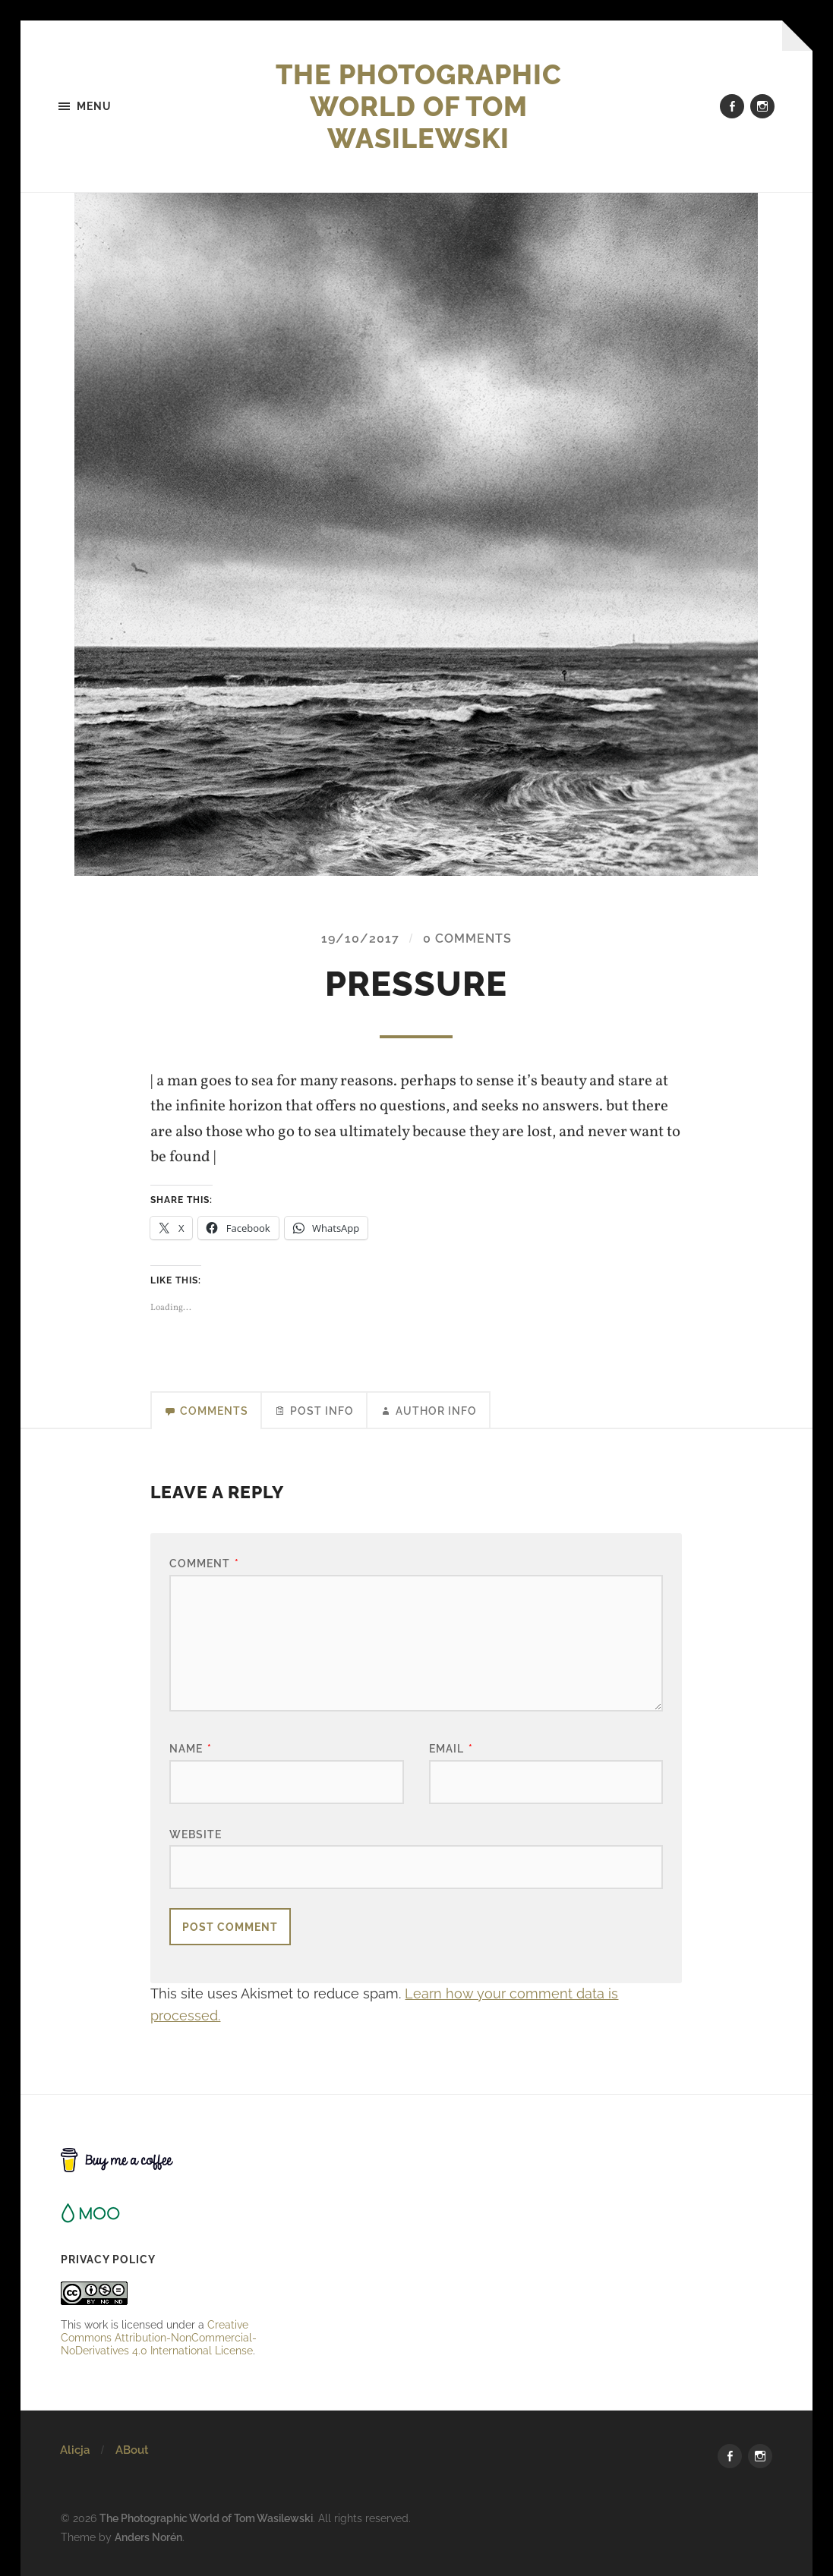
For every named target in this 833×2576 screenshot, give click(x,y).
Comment (204, 1563)
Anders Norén (148, 2536)
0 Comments (467, 938)
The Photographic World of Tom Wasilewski (419, 106)
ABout (132, 2450)
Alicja (75, 2450)
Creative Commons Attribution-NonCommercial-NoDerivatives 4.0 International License (159, 2337)
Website (195, 1834)
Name (190, 1748)
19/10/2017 (360, 938)
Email (451, 1748)
